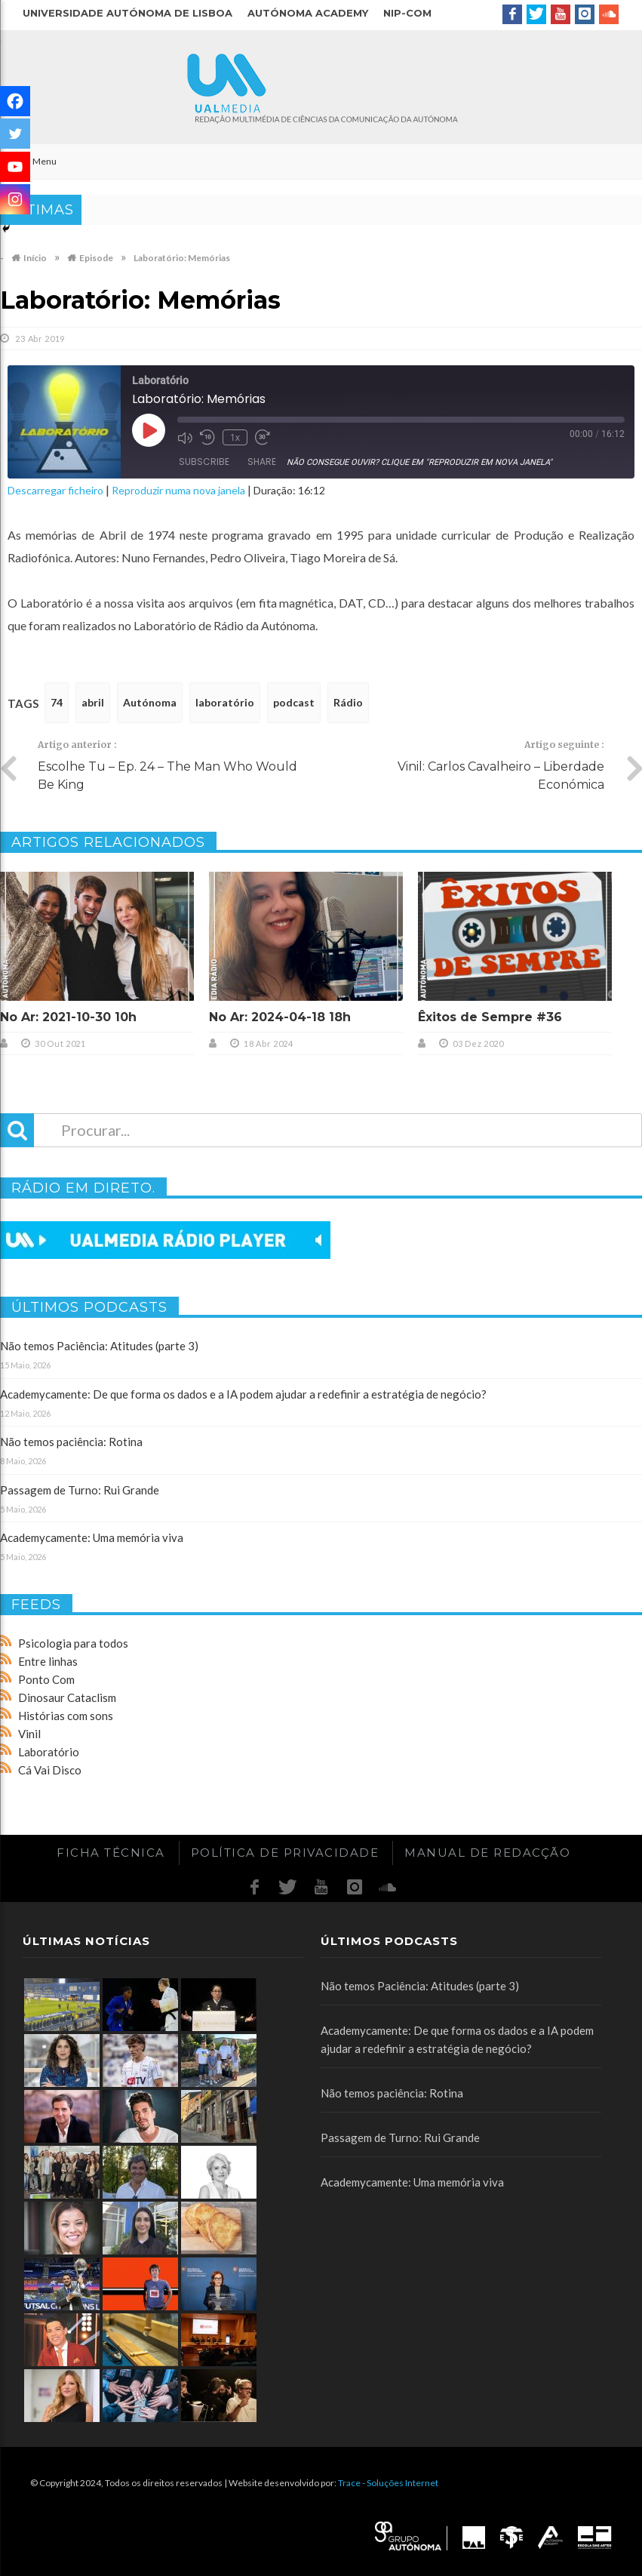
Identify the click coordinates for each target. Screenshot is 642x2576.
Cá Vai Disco (49, 1770)
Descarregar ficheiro (55, 490)
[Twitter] (15, 133)
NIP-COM (407, 13)
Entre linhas (48, 1661)
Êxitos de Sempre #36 (490, 1017)
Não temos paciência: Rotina (71, 1441)
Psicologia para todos (73, 1643)
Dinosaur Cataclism (67, 1697)
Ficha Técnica (111, 1852)
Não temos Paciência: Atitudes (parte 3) (99, 1346)
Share (261, 461)
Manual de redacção (487, 1852)
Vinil (29, 1733)
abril (92, 702)
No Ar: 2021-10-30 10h (68, 1017)
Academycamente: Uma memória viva (91, 1537)
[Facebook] (15, 101)
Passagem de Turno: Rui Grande (79, 1490)
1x (235, 437)
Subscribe (204, 461)
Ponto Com (46, 1679)
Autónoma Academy (307, 13)
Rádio (348, 702)
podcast (294, 702)
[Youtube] (15, 167)
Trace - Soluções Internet (388, 2482)
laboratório (224, 702)
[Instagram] (15, 199)
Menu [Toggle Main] (36, 161)
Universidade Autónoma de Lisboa (127, 13)
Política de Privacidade (285, 1852)
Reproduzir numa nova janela (178, 490)
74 (57, 702)
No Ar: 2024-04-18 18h (280, 1017)
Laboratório (48, 1752)
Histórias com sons (65, 1715)
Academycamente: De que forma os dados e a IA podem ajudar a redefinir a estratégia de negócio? (243, 1394)
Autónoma (150, 702)
